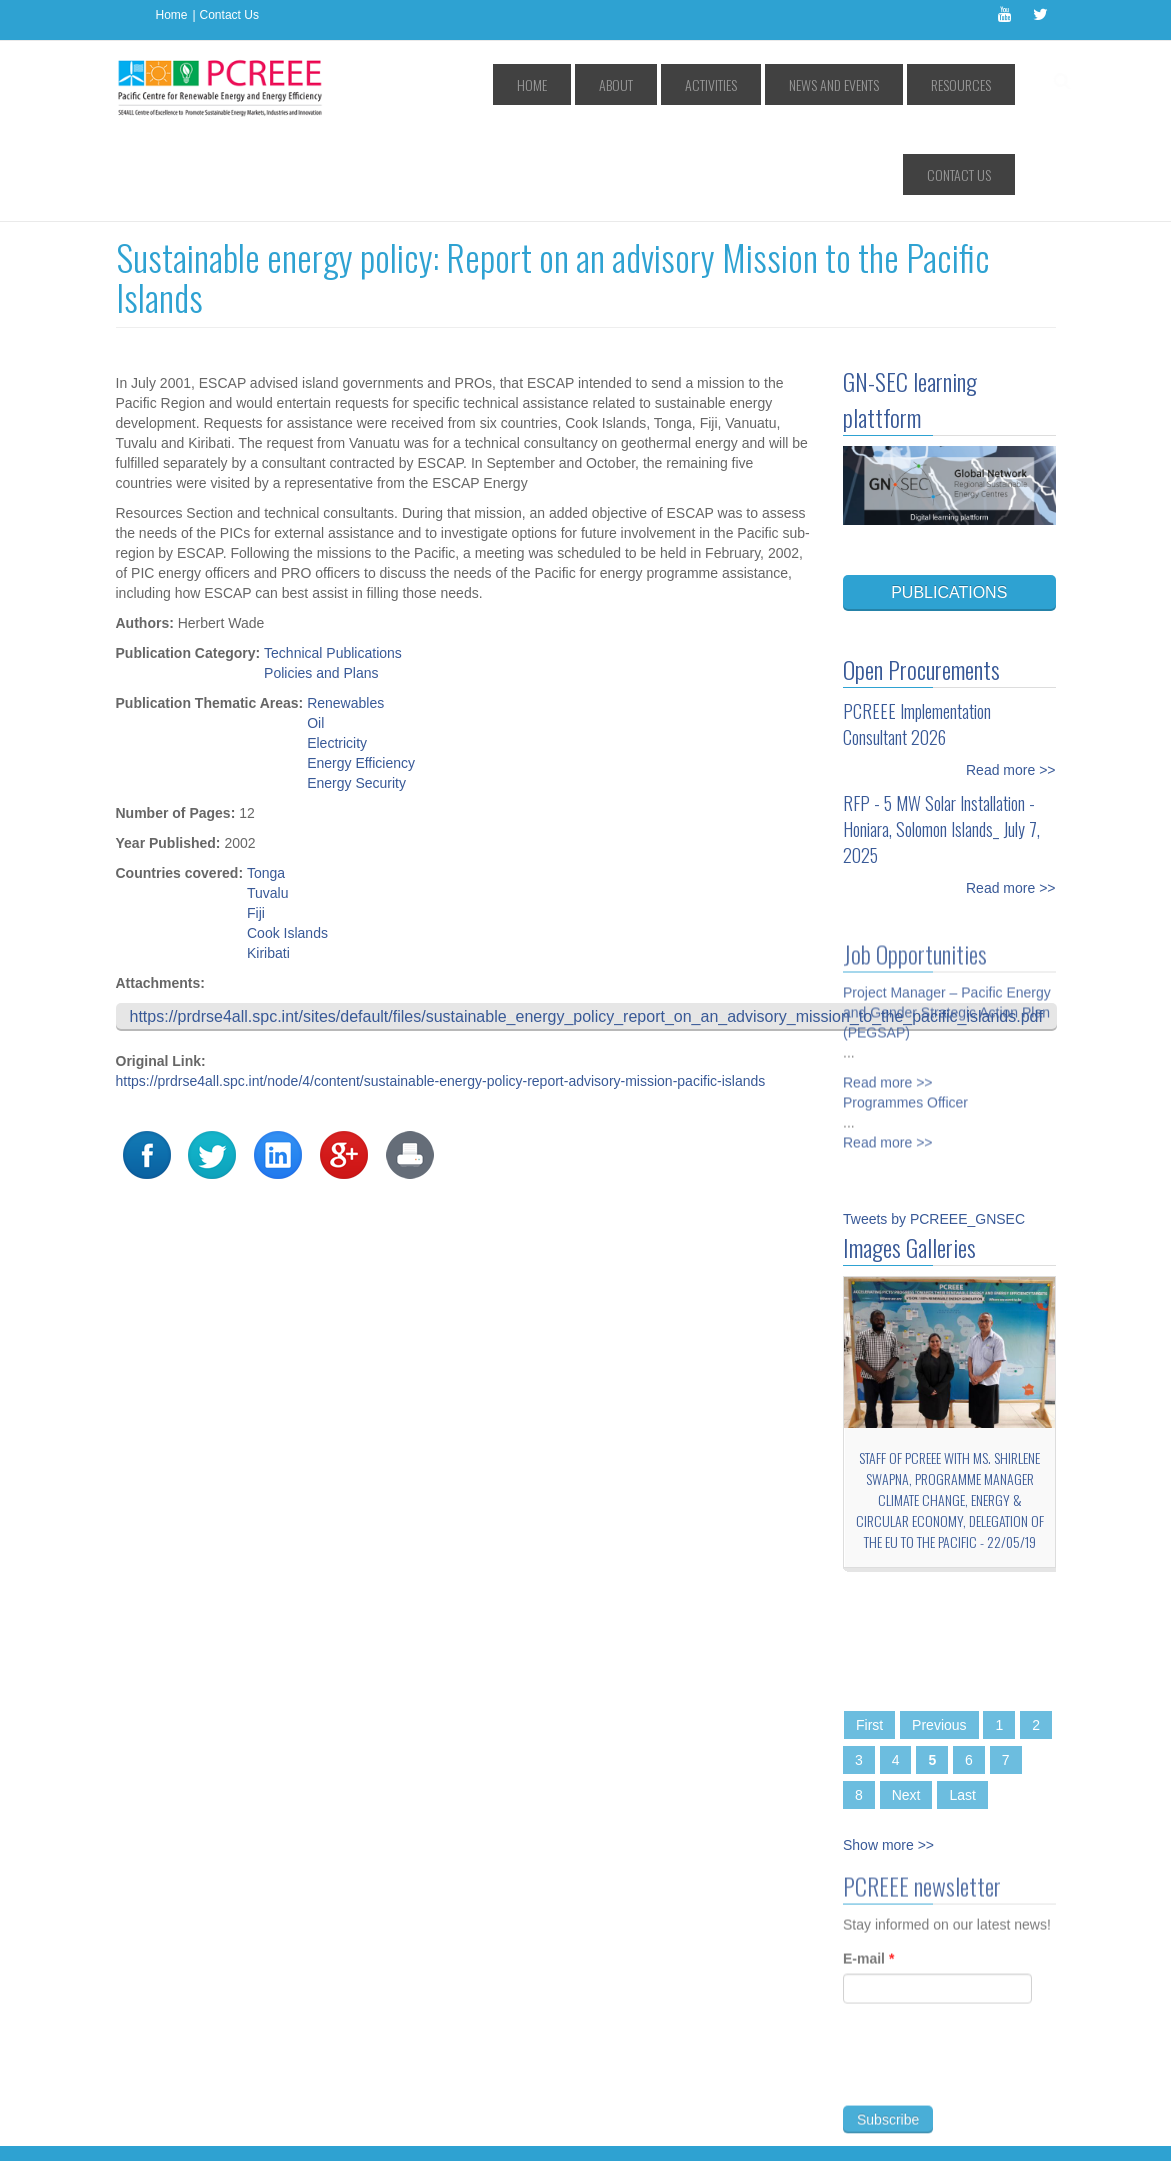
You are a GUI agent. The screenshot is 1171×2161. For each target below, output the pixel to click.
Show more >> (888, 1755)
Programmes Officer (905, 1005)
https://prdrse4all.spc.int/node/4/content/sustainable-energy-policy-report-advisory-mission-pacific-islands (441, 991)
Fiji (256, 823)
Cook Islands (287, 843)
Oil (315, 633)
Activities (674, 84)
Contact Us (229, 15)
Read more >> (1011, 680)
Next (906, 1705)
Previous (939, 1635)
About (602, 84)
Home (172, 15)
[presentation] (995, 1984)
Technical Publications (333, 563)
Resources (878, 84)
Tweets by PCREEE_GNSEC (934, 1129)
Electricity (337, 653)
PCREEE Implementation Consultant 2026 (917, 634)
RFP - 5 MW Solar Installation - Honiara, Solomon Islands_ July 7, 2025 (941, 739)
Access (319, 2086)
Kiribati (268, 863)
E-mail (868, 1876)
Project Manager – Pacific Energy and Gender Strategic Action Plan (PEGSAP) (947, 915)
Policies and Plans (321, 583)
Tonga (266, 783)
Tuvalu (268, 803)
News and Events (774, 84)
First (869, 1635)
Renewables (345, 613)
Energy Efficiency (361, 673)
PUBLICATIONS (949, 502)
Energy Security (356, 693)
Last (962, 1705)
